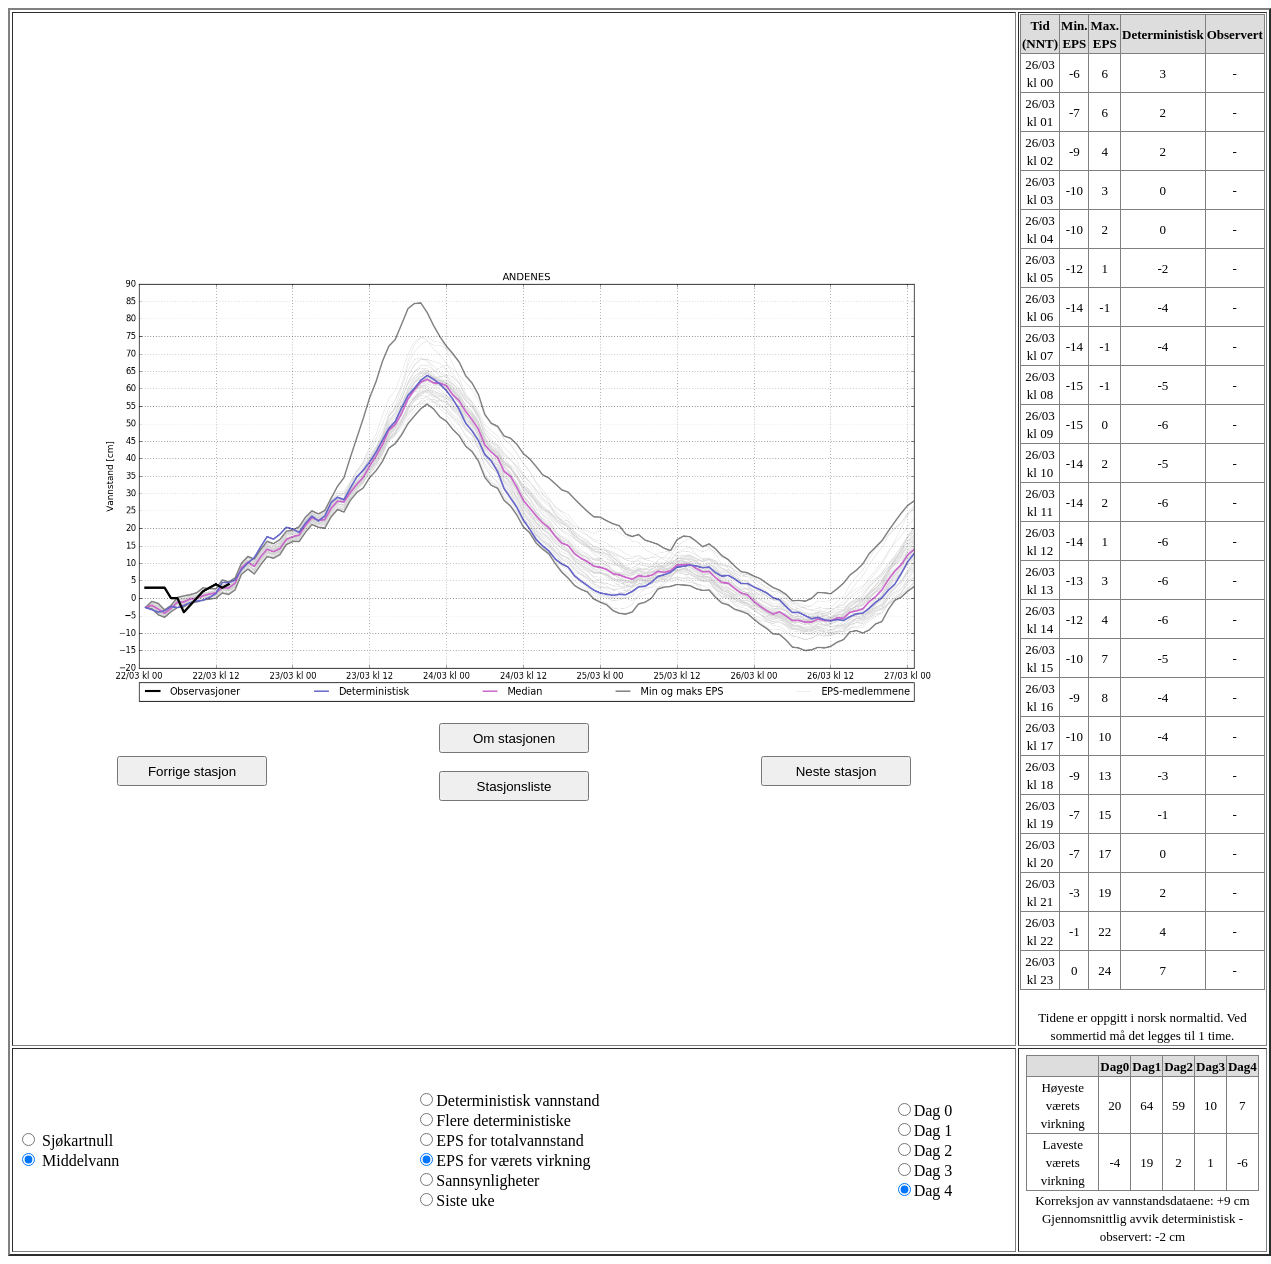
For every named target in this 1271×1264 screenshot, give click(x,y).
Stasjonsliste (514, 786)
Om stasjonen (514, 738)
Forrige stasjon (192, 771)
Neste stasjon (836, 771)
